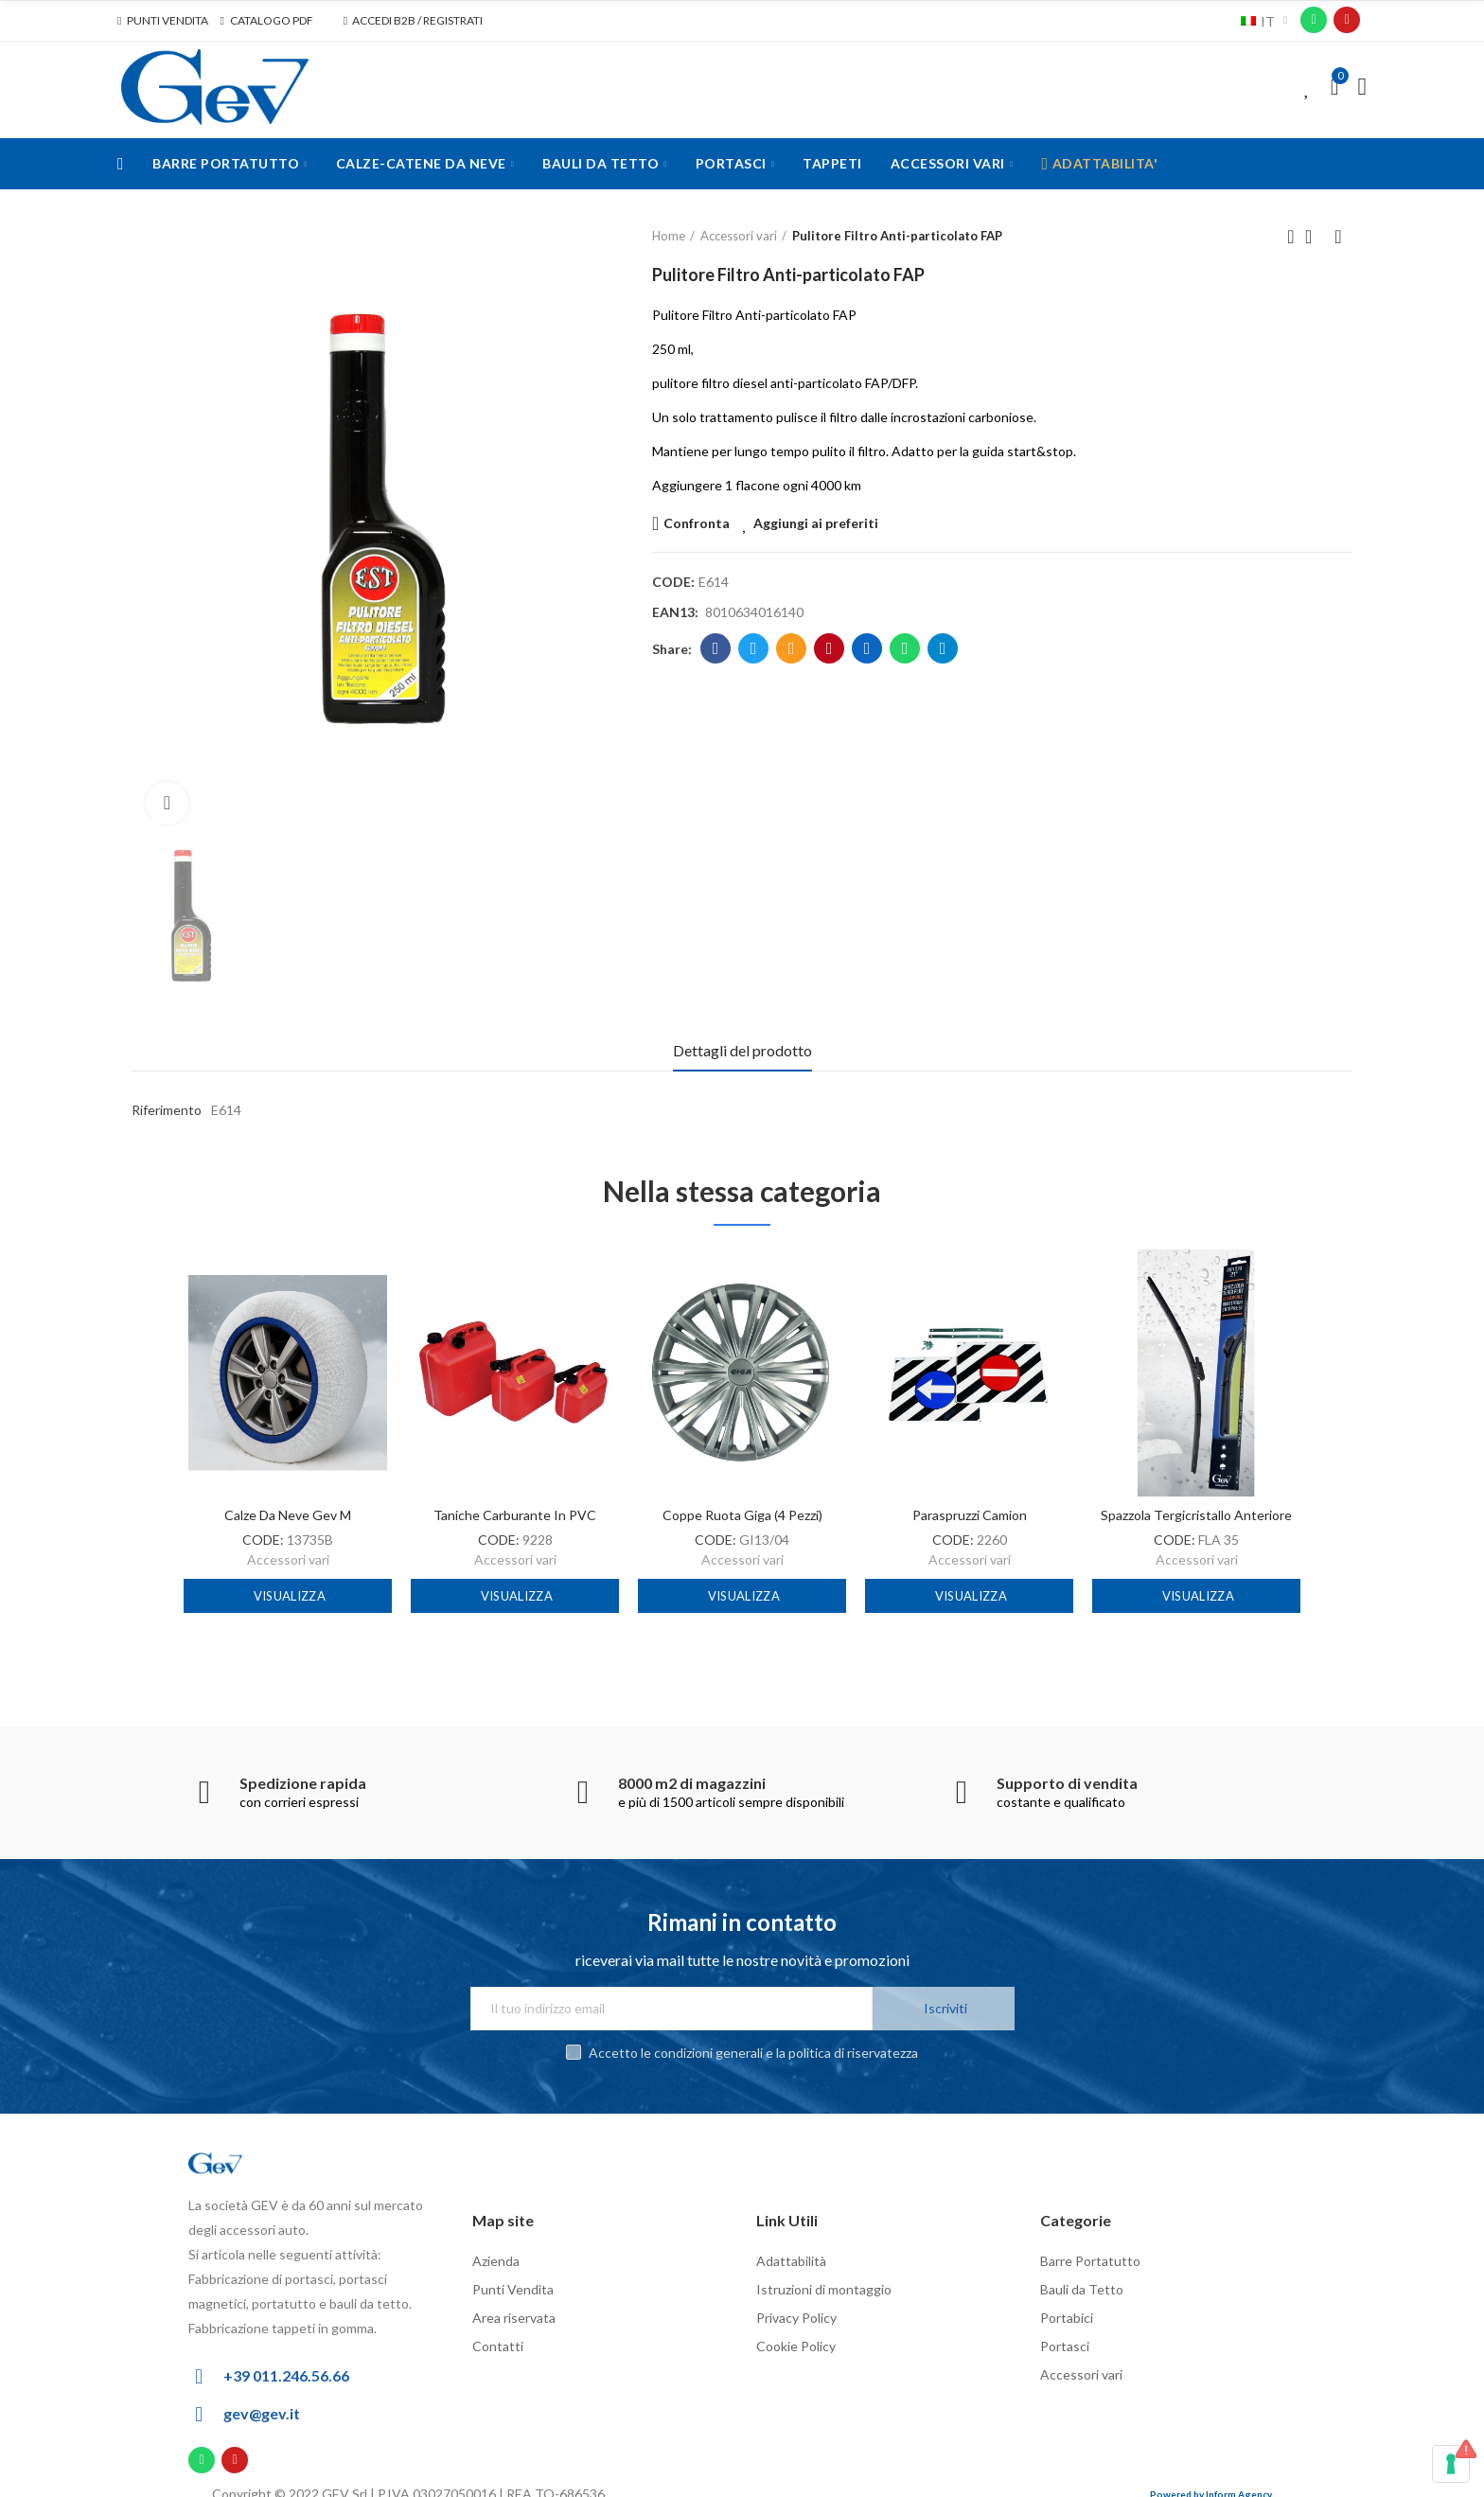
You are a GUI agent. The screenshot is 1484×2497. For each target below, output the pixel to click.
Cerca (991, 87)
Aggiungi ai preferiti (815, 523)
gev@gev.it (261, 2394)
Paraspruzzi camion (969, 1515)
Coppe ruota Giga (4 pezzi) (742, 1515)
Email (791, 648)
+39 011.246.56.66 (286, 2356)
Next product (1338, 236)
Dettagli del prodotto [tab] (742, 1050)
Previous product (1291, 236)
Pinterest (829, 648)
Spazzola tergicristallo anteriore (1196, 1515)
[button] (162, 21)
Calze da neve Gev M (287, 1515)
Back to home (1314, 236)
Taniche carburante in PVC (514, 1515)
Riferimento (167, 1110)
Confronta (696, 523)
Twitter (754, 648)
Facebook (716, 648)
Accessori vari (288, 1559)
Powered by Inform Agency (1211, 2475)
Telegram (943, 648)
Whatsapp (905, 648)
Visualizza (288, 1595)
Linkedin (867, 648)
